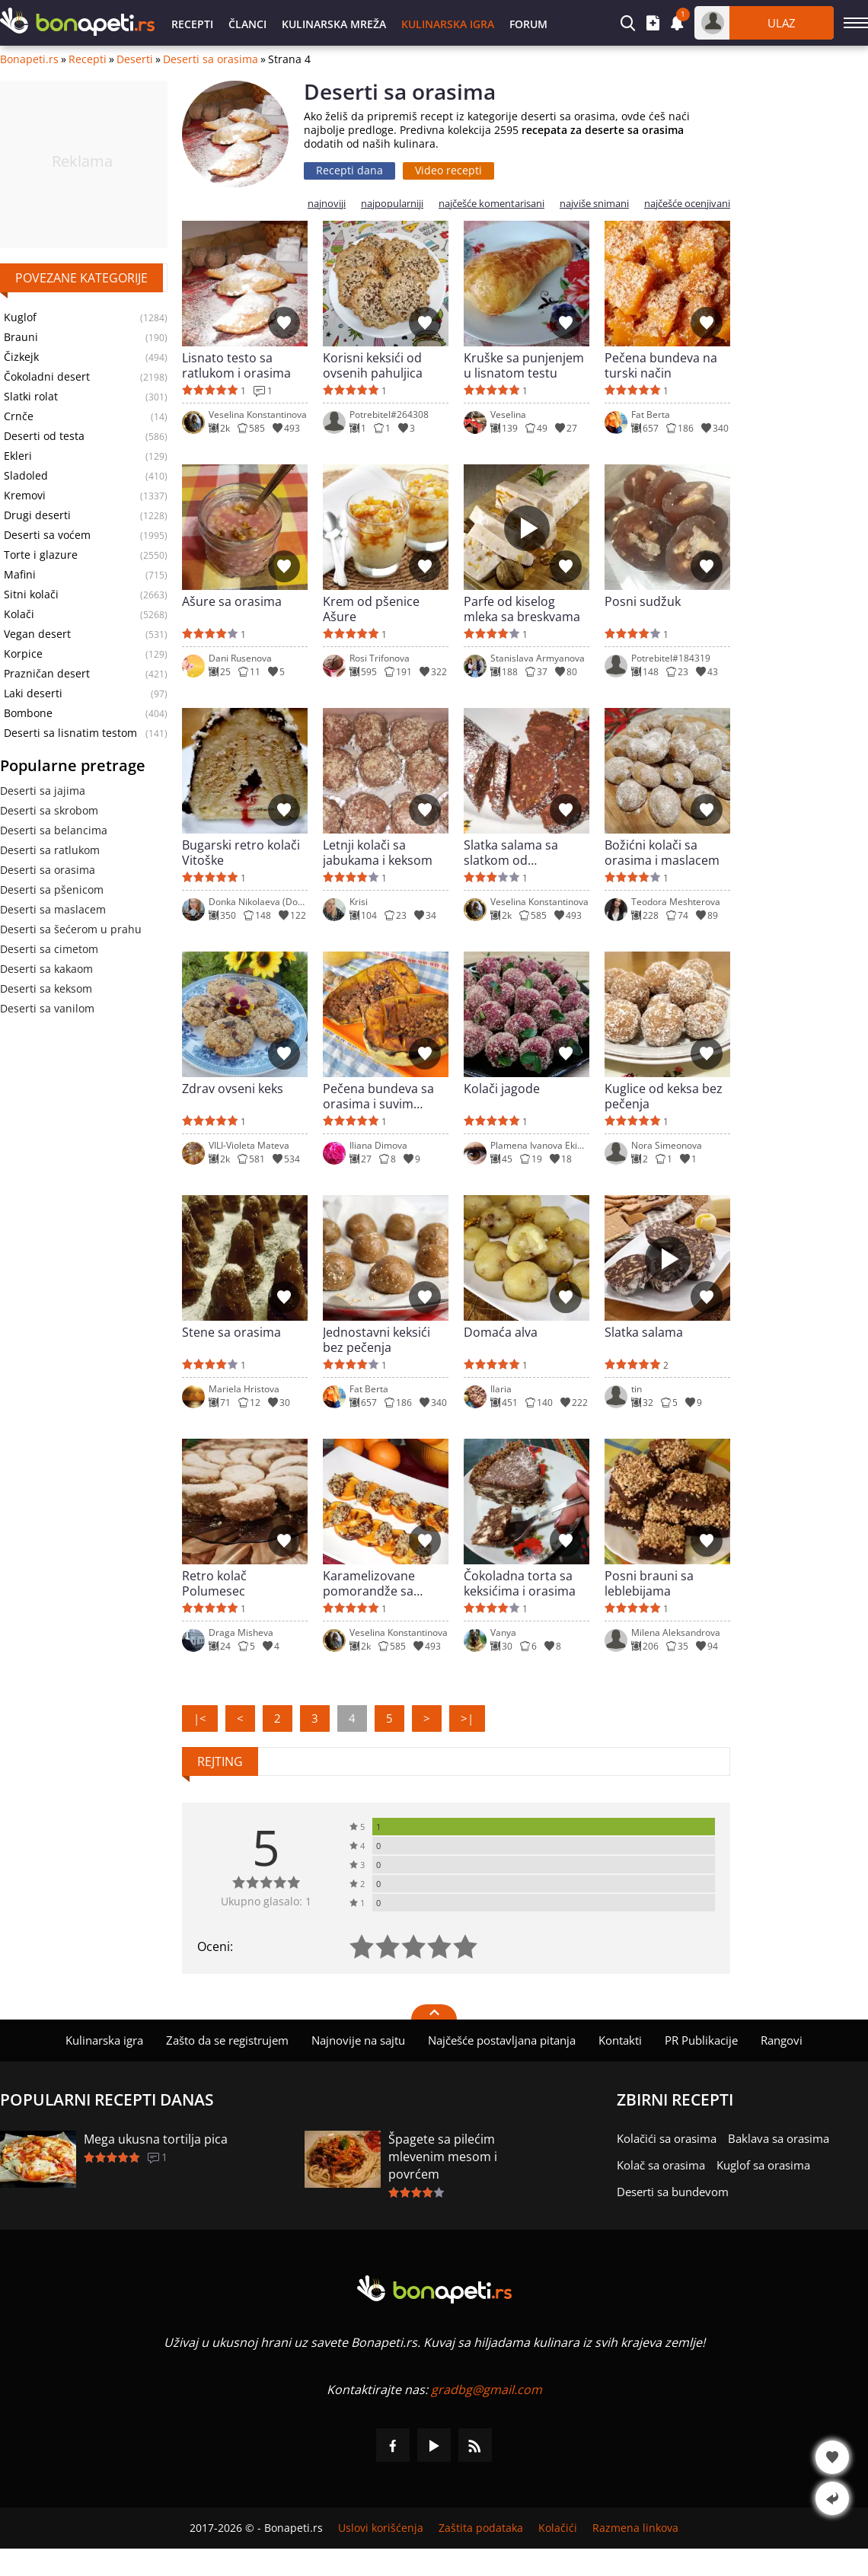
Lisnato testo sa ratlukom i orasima (236, 365)
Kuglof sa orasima (763, 2165)
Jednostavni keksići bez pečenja (376, 1340)
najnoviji (327, 204)
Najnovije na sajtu (358, 2040)
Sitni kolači (31, 594)
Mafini (20, 575)
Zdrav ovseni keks (232, 1089)
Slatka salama (644, 1333)
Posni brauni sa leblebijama (649, 1583)
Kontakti (620, 2040)
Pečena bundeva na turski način (661, 365)
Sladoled (26, 476)
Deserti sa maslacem (53, 909)
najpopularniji (392, 204)
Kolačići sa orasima (666, 2138)
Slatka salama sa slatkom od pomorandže (511, 852)
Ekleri (18, 456)
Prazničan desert (47, 674)
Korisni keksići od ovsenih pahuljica (373, 365)
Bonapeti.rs (29, 59)
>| (467, 1718)
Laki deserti (33, 693)
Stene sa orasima (231, 1333)
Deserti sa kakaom (46, 968)
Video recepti (448, 170)
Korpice (23, 654)
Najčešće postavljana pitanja (502, 2040)
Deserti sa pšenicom (52, 889)
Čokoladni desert (47, 377)
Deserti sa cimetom (49, 949)
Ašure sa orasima (232, 602)
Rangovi (782, 2040)
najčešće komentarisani (491, 204)
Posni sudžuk (643, 602)
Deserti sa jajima (42, 790)
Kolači (19, 614)
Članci (247, 24)
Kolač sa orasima (661, 2165)
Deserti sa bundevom (673, 2191)
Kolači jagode (502, 1089)
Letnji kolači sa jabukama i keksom (377, 852)
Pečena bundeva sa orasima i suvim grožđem (378, 1096)
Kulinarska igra (447, 24)
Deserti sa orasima (210, 59)
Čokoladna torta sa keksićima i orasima (520, 1583)
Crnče (19, 416)
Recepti (192, 24)
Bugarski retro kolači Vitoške (241, 852)
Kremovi (25, 495)
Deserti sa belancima (53, 830)
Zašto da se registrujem (227, 2040)
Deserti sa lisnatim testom (70, 733)
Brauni (21, 337)
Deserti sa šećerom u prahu (71, 929)
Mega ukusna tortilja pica (156, 2139)
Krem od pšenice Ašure (371, 609)
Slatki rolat (31, 397)
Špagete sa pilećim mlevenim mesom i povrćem (442, 2156)
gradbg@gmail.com (486, 2389)
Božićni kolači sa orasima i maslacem (662, 852)
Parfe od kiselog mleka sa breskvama (522, 609)
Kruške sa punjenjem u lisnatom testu (524, 365)
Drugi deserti (37, 515)
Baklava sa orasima (778, 2138)
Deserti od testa (44, 436)
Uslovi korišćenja (380, 2528)
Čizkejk (21, 357)
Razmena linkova (635, 2528)
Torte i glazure (41, 555)
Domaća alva (501, 1333)
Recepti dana (349, 170)
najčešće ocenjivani (687, 204)
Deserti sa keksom (46, 988)
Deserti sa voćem (47, 535)
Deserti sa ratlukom (50, 850)
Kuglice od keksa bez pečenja (664, 1096)
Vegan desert (37, 634)
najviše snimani (594, 204)
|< (199, 1718)
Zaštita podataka (481, 2528)
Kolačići (557, 2528)
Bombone (28, 713)
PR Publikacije (701, 2040)
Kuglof (20, 317)
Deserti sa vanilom (47, 1008)
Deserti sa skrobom (49, 810)
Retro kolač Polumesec (214, 1583)
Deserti (134, 59)
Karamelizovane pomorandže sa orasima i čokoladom (383, 1583)
